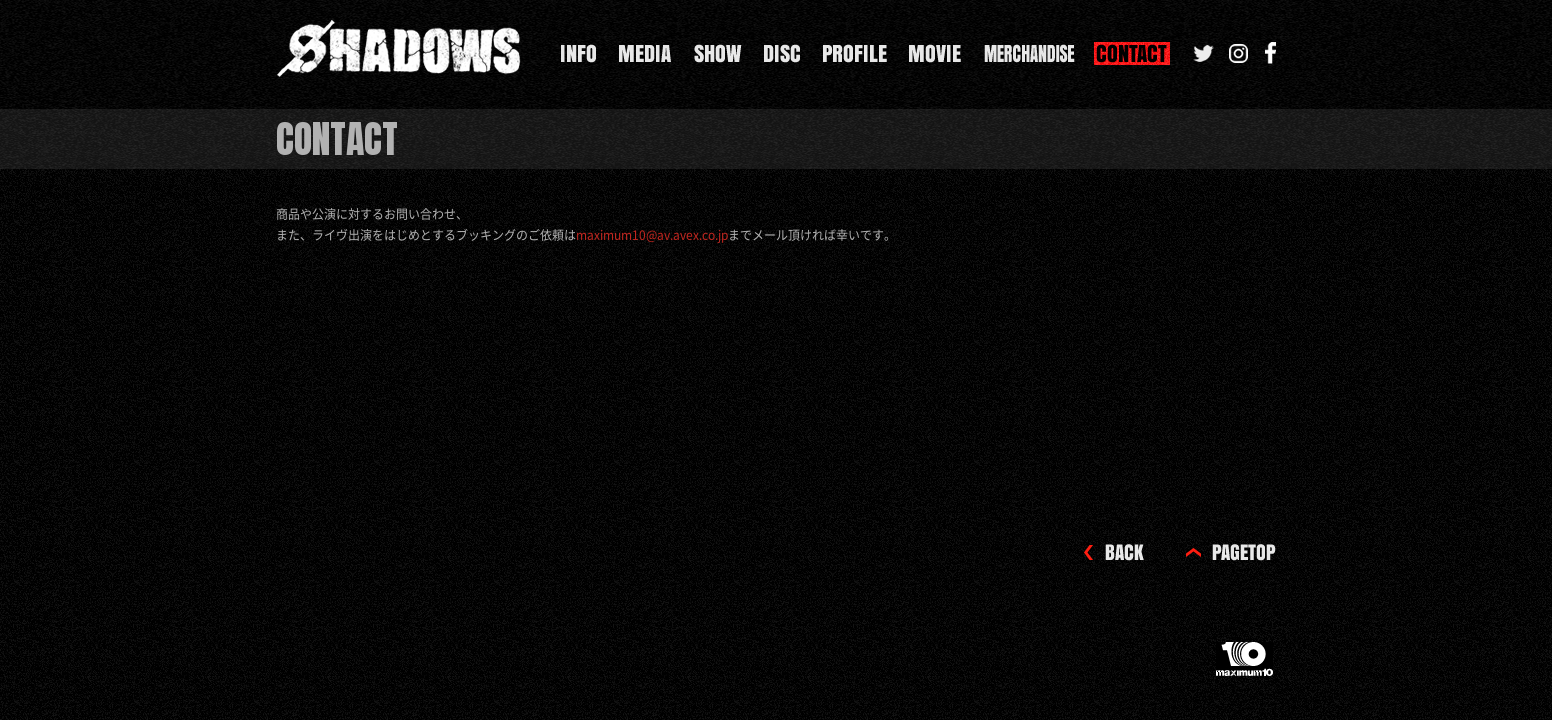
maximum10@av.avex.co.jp (652, 235)
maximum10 (1246, 667)
